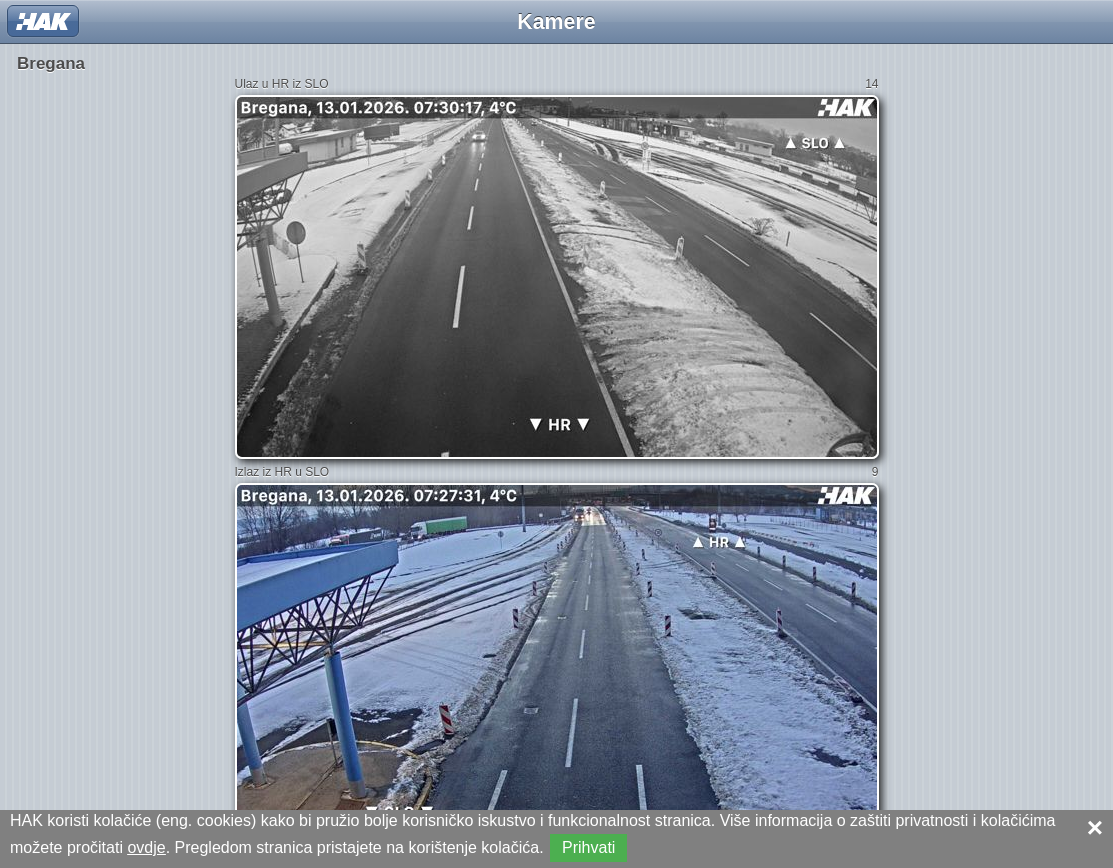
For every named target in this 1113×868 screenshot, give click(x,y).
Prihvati (588, 847)
